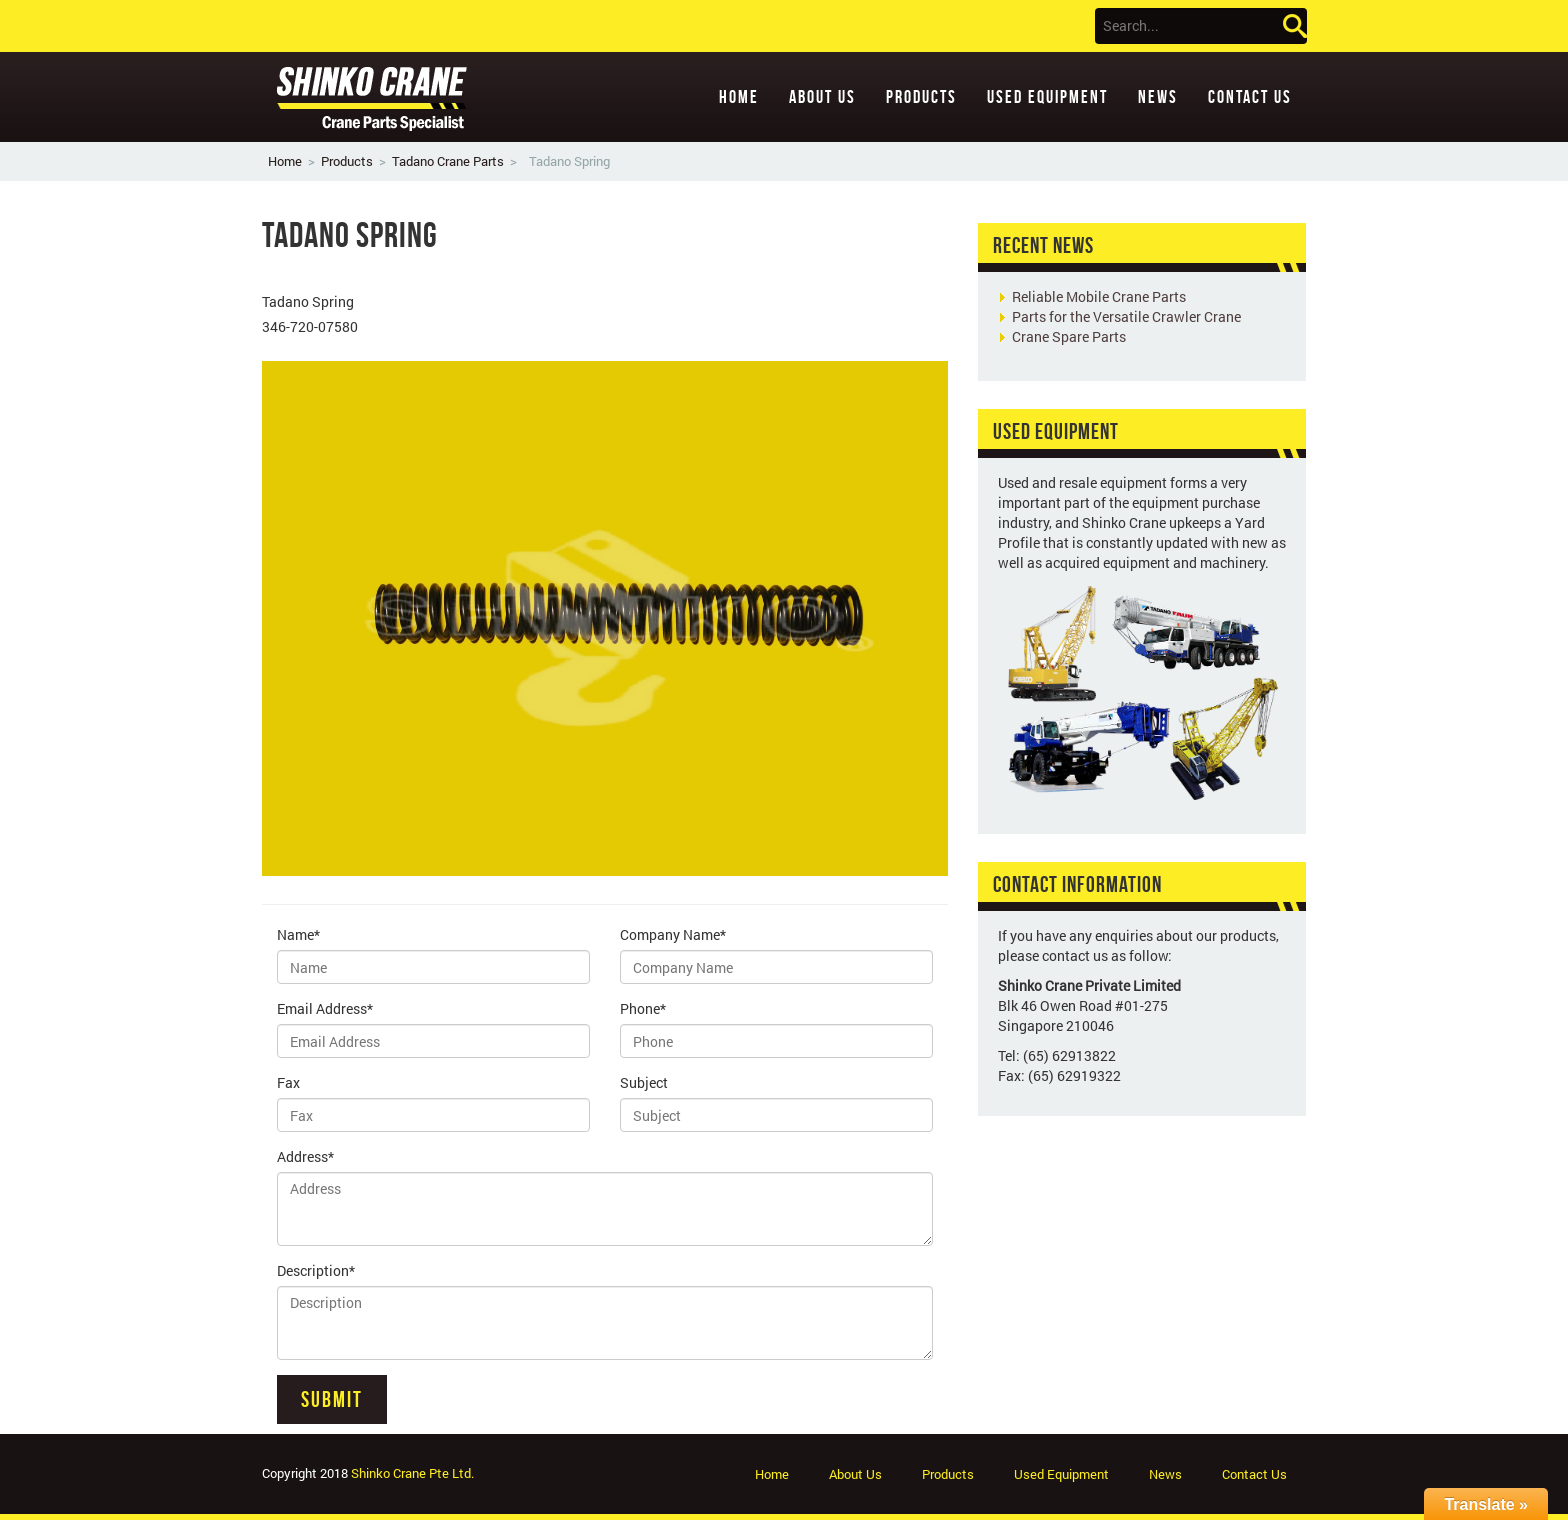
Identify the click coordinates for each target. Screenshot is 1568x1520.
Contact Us (1250, 97)
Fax (288, 1082)
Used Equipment (1047, 97)
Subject (644, 1082)
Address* (305, 1156)
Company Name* (673, 934)
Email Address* (325, 1008)
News (1158, 97)
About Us (822, 97)
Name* (298, 934)
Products (921, 97)
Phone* (643, 1008)
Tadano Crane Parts (448, 161)
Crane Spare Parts (1069, 336)
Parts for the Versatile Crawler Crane (1126, 316)
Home (739, 97)
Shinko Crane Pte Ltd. (412, 1473)
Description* (316, 1270)
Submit (332, 1399)
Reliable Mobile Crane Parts (1099, 296)
